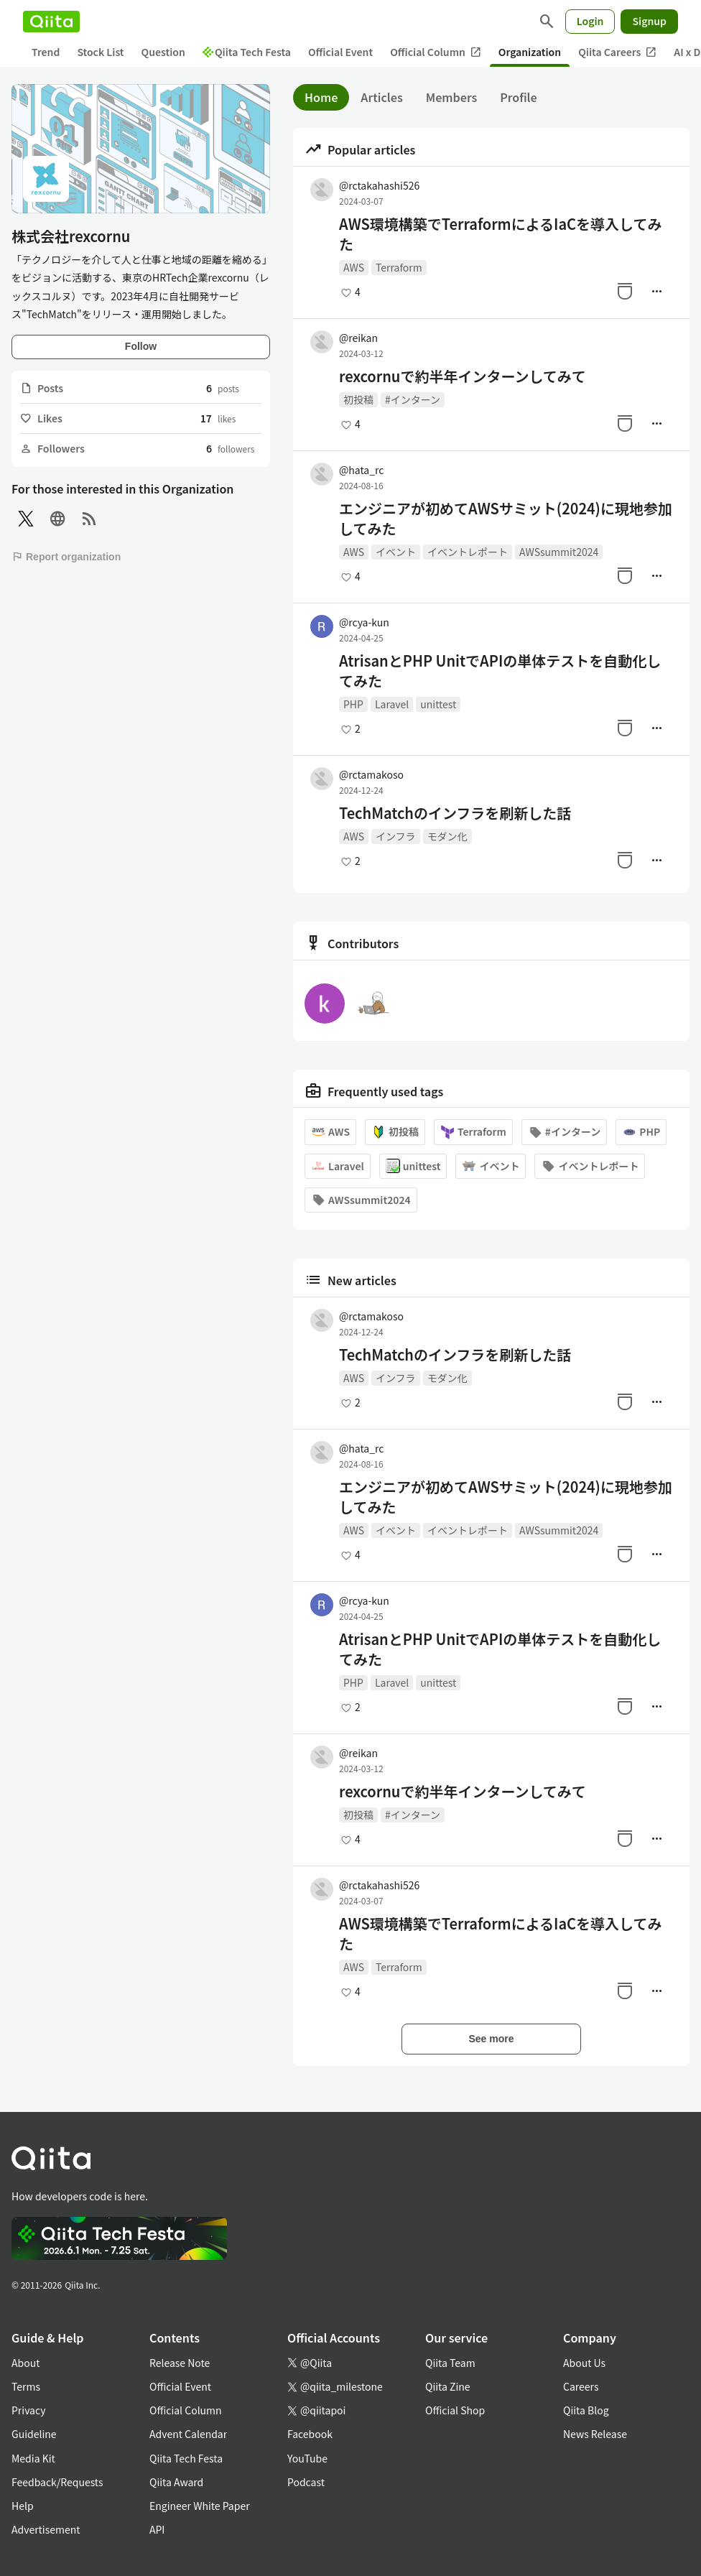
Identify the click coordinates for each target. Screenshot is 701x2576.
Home (321, 97)
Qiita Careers (617, 52)
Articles (381, 97)
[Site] (57, 519)
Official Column (435, 52)
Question (163, 52)
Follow (141, 346)
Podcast (306, 2482)
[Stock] (625, 291)
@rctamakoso (371, 774)
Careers (580, 2386)
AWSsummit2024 (558, 552)
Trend (46, 52)
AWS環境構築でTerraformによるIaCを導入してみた (500, 234)
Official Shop (455, 2410)
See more (491, 2038)
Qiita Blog (586, 2410)
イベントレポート (467, 552)
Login (590, 21)
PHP (353, 704)
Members (452, 97)
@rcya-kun (364, 622)
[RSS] (89, 519)
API (156, 2529)
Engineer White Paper (199, 2505)
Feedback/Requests (57, 2482)
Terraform (399, 267)
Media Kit (33, 2458)
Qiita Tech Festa (247, 52)
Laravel (392, 704)
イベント (396, 552)
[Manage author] (656, 291)
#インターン (412, 399)
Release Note (179, 2362)
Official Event (340, 52)
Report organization (66, 556)
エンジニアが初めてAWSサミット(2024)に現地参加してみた (505, 519)
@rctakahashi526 (379, 185)
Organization (529, 52)
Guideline (34, 2434)
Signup (649, 21)
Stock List (100, 52)
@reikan (358, 337)
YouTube (307, 2458)
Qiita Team (450, 2362)
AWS (353, 267)
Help (22, 2505)
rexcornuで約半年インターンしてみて (462, 376)
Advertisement (45, 2529)
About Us (584, 2362)
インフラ (396, 836)
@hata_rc (361, 470)
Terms (25, 2386)
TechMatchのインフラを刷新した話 (455, 813)
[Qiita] (51, 21)
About (25, 2362)
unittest (438, 704)
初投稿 (358, 399)
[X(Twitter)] (25, 519)
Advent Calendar (188, 2434)
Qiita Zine (447, 2386)
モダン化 (447, 836)
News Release (595, 2434)
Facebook (310, 2434)
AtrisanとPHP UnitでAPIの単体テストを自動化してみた (500, 671)
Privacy (28, 2410)
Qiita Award (176, 2482)
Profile (518, 97)
